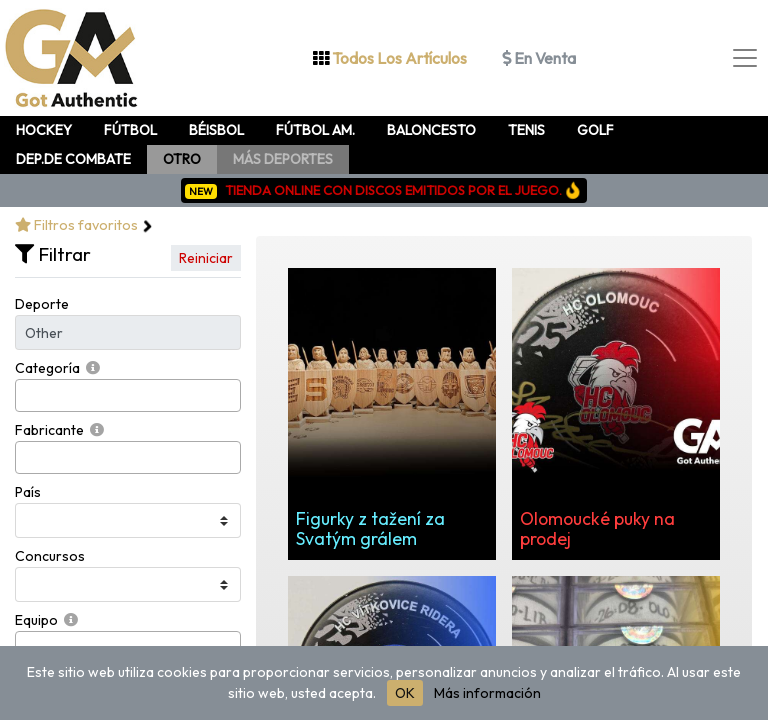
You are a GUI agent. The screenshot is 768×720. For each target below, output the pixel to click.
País (28, 492)
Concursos (50, 556)
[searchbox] (26, 395)
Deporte (42, 304)
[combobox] (128, 395)
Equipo (36, 620)
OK (405, 693)
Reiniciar (206, 258)
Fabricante (49, 430)
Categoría (47, 368)
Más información (487, 693)
